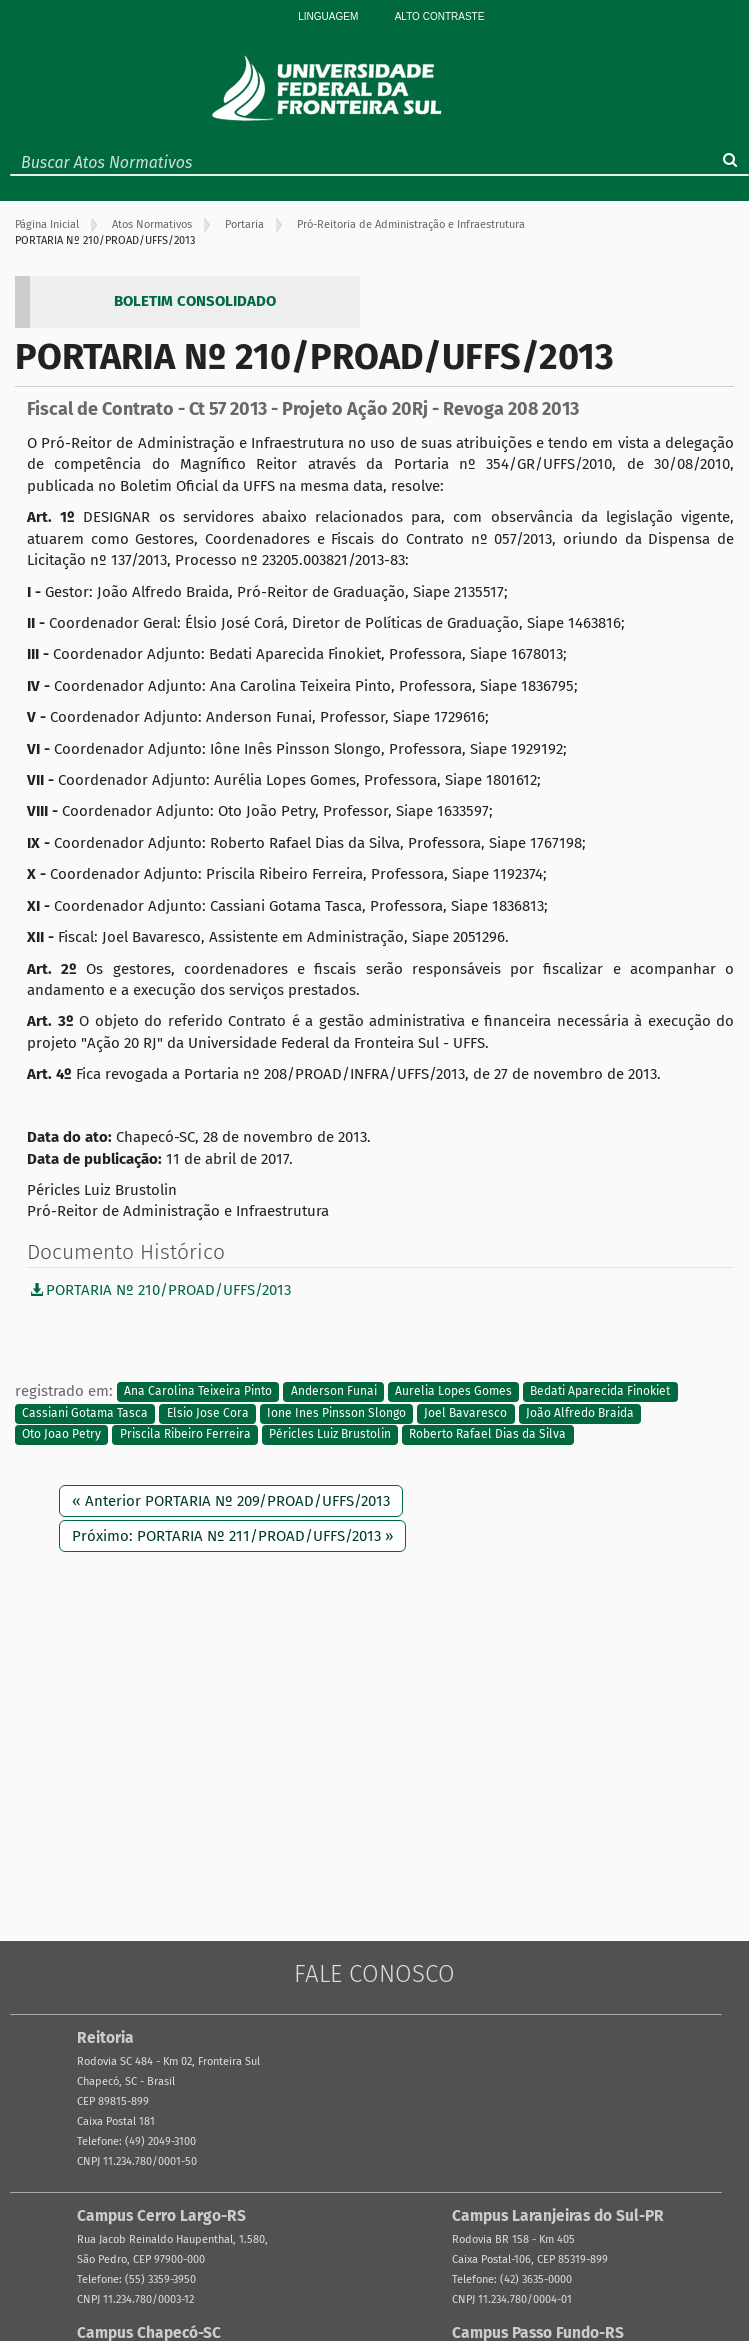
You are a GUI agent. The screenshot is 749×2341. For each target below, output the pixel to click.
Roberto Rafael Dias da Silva (487, 1434)
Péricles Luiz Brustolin (330, 1434)
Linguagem (328, 16)
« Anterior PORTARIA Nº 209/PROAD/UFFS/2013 (231, 1501)
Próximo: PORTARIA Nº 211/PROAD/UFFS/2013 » (232, 1536)
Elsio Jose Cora (208, 1413)
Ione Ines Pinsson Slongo (336, 1413)
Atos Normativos (152, 224)
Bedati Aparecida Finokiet (600, 1392)
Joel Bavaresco (465, 1413)
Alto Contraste (440, 16)
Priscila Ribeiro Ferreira (185, 1434)
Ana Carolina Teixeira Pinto (198, 1392)
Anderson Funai (334, 1392)
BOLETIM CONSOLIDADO (195, 301)
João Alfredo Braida (580, 1413)
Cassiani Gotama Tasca (85, 1413)
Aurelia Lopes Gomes (453, 1392)
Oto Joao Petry (61, 1434)
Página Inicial (47, 224)
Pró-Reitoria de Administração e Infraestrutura (411, 224)
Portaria (244, 224)
